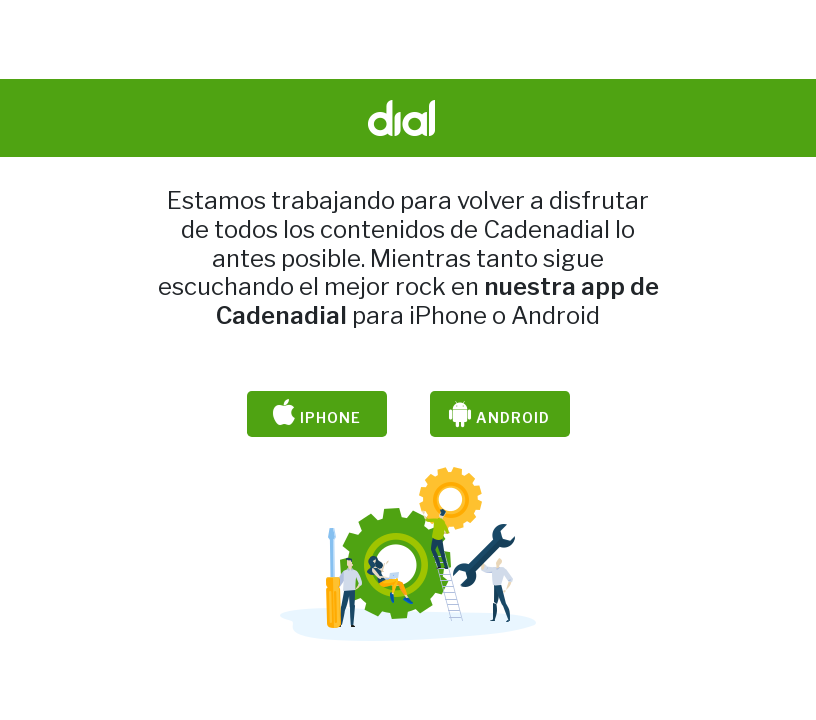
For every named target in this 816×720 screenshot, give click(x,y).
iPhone (317, 414)
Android (499, 414)
